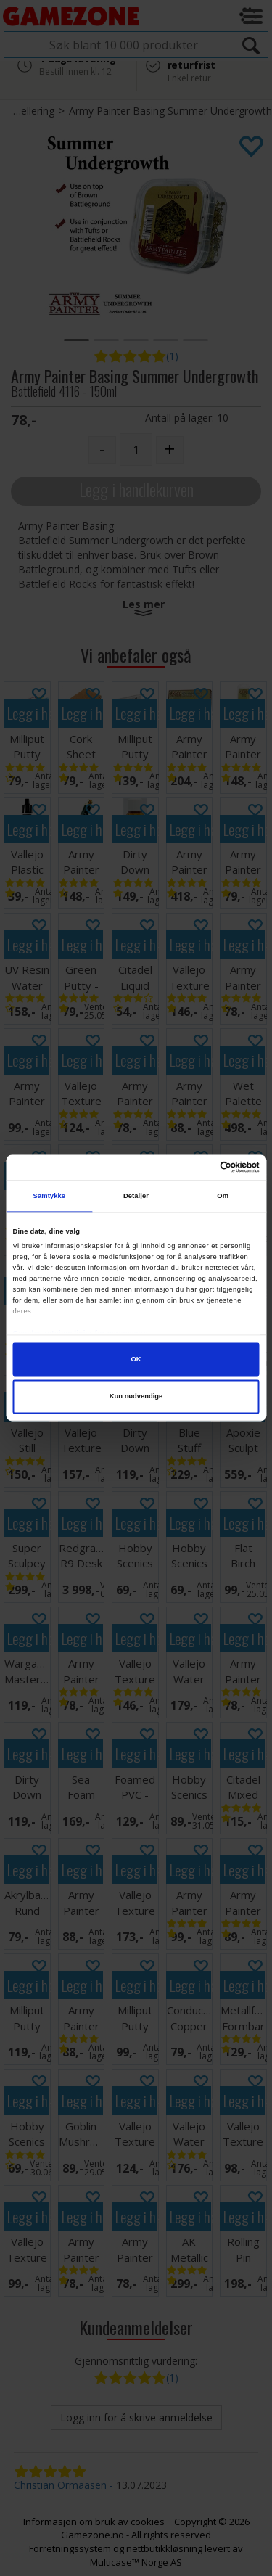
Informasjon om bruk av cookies (94, 2521)
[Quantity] (136, 449)
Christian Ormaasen (60, 2485)
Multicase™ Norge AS (136, 2562)
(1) (172, 356)
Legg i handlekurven (136, 489)
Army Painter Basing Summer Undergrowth (170, 111)
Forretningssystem (70, 2548)
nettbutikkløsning (164, 2548)
